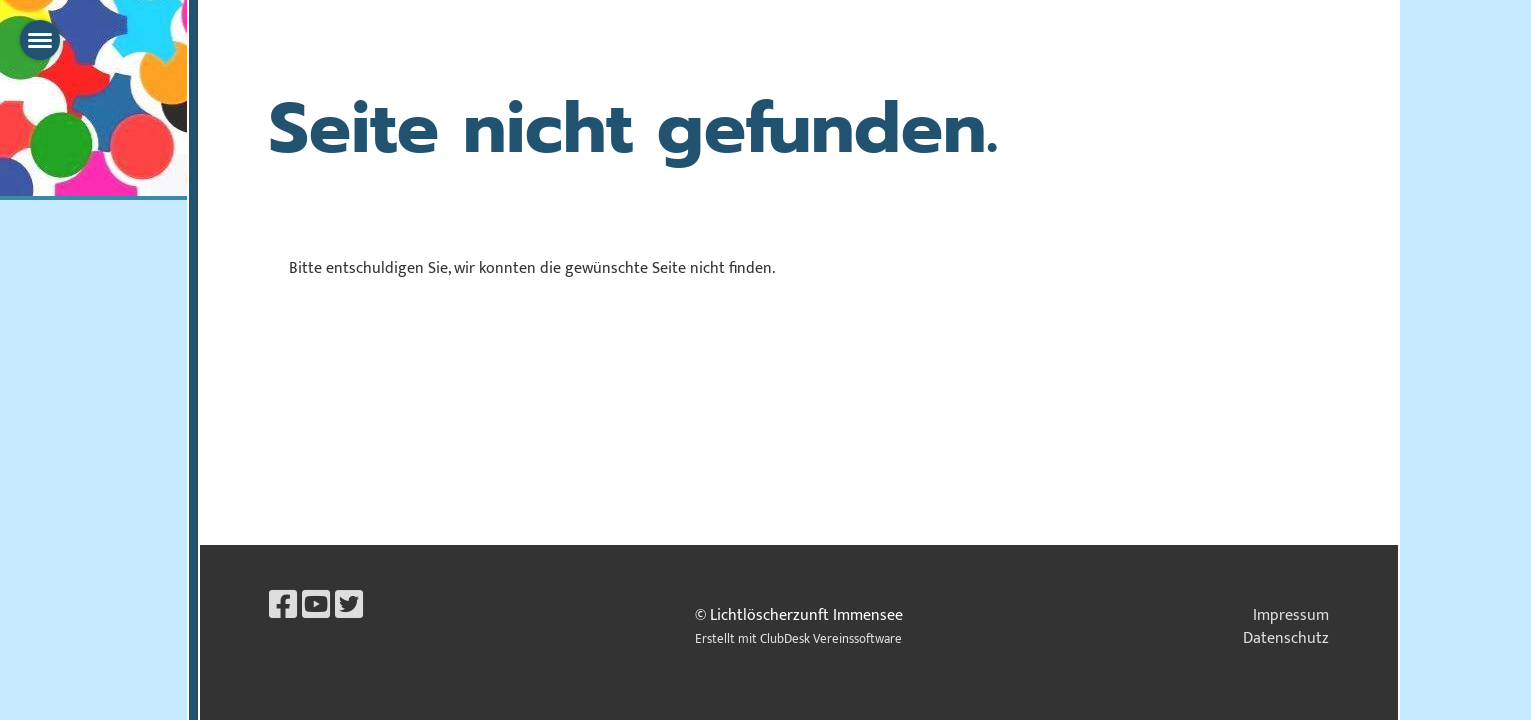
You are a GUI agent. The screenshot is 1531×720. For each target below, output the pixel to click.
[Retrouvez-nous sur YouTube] (316, 606)
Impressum (1291, 615)
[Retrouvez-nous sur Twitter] (349, 606)
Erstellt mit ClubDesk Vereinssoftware (798, 639)
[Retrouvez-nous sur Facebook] (283, 606)
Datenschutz (1286, 638)
